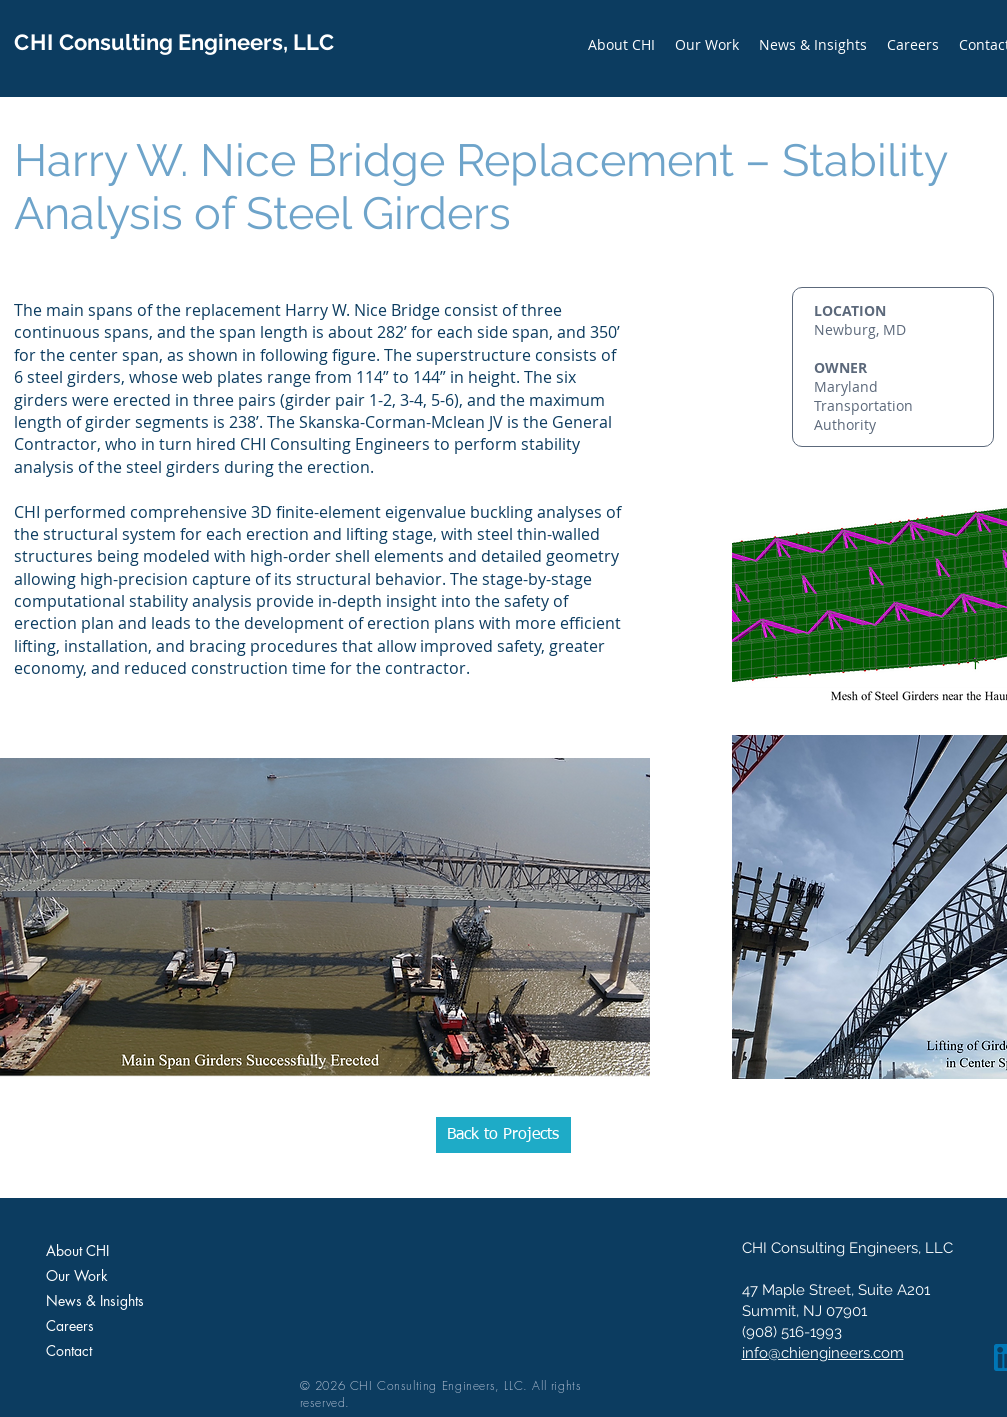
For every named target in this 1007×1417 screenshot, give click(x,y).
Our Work (77, 1275)
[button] (707, 44)
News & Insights (95, 1300)
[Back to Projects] (503, 1135)
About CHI (77, 1250)
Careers (70, 1325)
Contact (69, 1350)
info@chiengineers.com (823, 1353)
